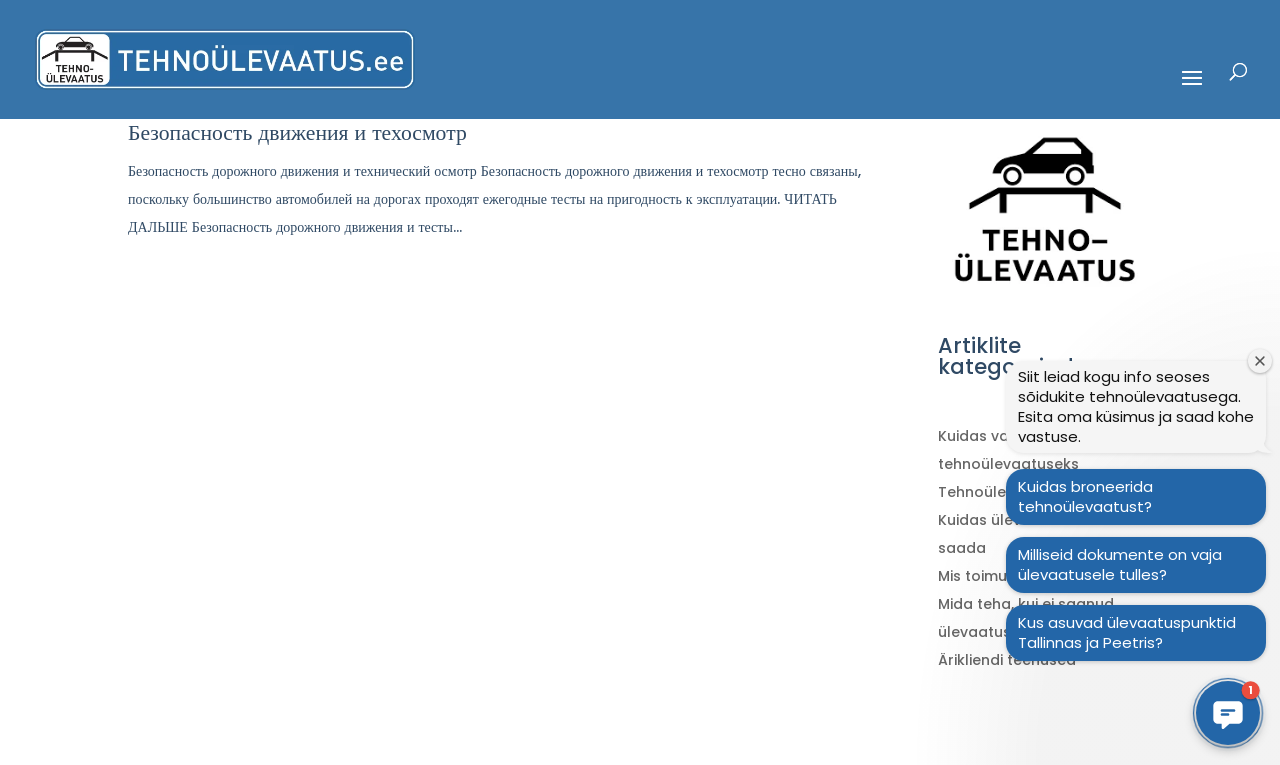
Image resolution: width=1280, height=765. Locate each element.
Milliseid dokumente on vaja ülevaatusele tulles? (1120, 564)
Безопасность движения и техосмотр (297, 132)
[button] (1228, 713)
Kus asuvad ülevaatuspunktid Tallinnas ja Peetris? (1127, 632)
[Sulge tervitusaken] (1260, 361)
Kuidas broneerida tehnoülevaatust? (1085, 496)
